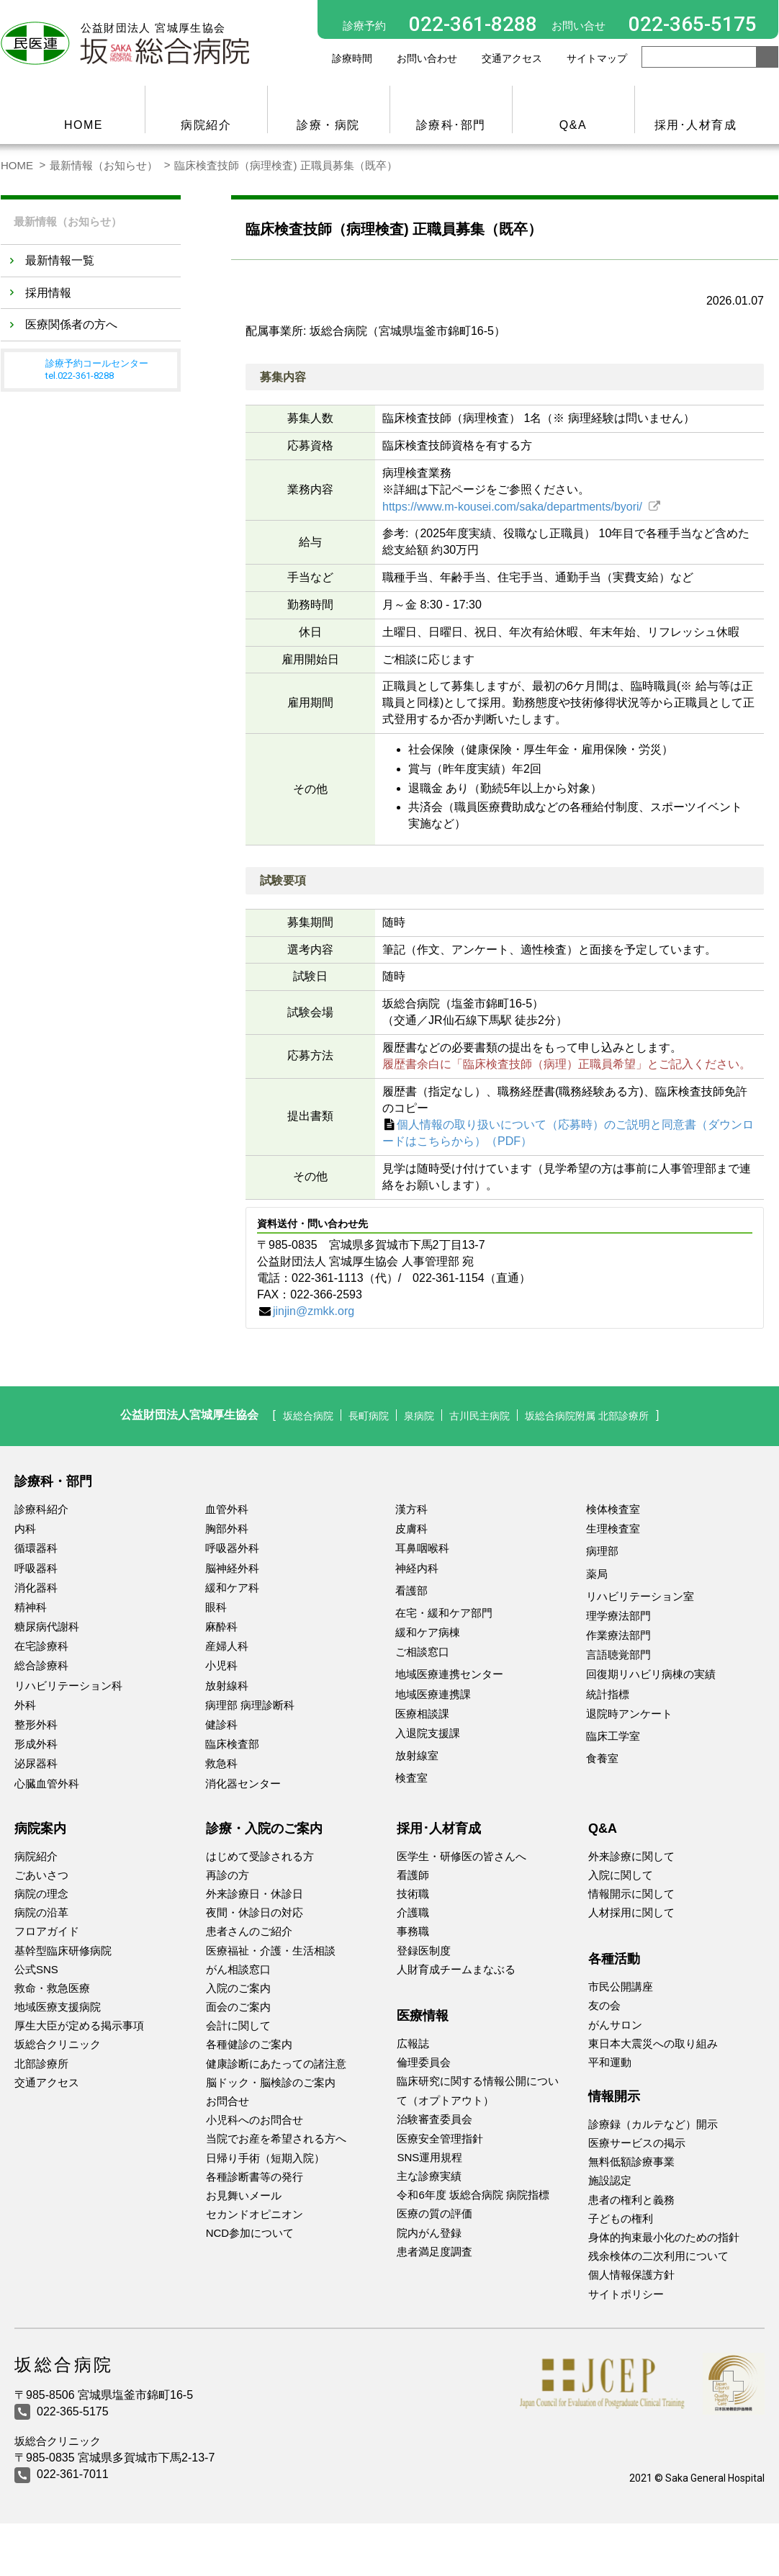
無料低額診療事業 (631, 2161)
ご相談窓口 (422, 1652)
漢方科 (411, 1509)
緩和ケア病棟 (427, 1632)
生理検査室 (613, 1528)
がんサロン (615, 2025)
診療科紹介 (41, 1509)
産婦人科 (226, 1646)
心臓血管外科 (46, 1783)
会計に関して (238, 2025)
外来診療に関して (631, 1856)
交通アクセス (512, 58)
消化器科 (36, 1587)
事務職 (413, 1931)
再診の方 (227, 1875)
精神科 (30, 1607)
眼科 (216, 1607)
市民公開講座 (620, 1986)
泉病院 (412, 1415)
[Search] (699, 57)
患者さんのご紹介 (249, 1931)
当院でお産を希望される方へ (276, 2138)
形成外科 (36, 1744)
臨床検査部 (232, 1744)
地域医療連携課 (433, 1694)
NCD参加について (250, 2233)
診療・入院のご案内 (264, 1828)
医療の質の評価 (434, 2213)
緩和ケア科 (232, 1587)
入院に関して (620, 1875)
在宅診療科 (41, 1646)
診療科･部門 (451, 125)
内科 (25, 1528)
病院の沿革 (41, 1912)
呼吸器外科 (232, 1548)
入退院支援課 (427, 1733)
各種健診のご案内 (249, 2044)
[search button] (767, 57)
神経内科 (416, 1568)
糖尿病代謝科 (46, 1626)
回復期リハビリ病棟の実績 (651, 1674)
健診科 (221, 1724)
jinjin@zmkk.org (313, 1311)
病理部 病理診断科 (249, 1705)
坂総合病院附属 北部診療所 (599, 1415)
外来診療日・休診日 (254, 1894)
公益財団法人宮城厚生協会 (167, 1415)
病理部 (602, 1551)
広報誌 (413, 2043)
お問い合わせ (427, 58)
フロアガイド (46, 1931)
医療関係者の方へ (71, 322)
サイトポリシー (626, 2294)
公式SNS (36, 1969)
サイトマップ (597, 58)
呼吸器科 (36, 1568)
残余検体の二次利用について (658, 2256)
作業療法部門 (618, 1635)
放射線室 (416, 1755)
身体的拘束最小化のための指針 (663, 2237)
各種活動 (614, 1959)
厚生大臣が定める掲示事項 (79, 2025)
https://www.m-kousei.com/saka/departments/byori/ (513, 507)
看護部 (411, 1590)
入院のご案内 (238, 1988)
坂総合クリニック (57, 2044)
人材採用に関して (631, 1912)
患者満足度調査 (434, 2251)
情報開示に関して (631, 1894)
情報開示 (614, 2096)
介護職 (413, 1912)
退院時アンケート (629, 1713)
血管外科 (226, 1509)
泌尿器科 (36, 1763)
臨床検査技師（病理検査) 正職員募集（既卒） (285, 165)
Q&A (573, 125)
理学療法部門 (618, 1616)
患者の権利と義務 (631, 2200)
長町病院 (357, 1415)
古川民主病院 (479, 1415)
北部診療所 (41, 2063)
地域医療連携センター (449, 1674)
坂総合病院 (290, 1415)
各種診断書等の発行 (254, 2177)
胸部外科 (226, 1528)
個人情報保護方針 (631, 2274)
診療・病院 (328, 125)
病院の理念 (41, 1894)
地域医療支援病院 (57, 2007)
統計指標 (607, 1694)
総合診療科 (41, 1665)
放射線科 (226, 1685)
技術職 (413, 1894)
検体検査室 (613, 1509)
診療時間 (352, 58)
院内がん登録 (429, 2233)
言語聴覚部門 (618, 1654)
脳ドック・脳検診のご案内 (271, 2082)
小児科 (221, 1665)
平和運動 (609, 2062)
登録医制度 (424, 1950)
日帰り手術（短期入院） (265, 2158)
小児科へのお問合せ (254, 2120)
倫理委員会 (424, 2062)
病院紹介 (206, 125)
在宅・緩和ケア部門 (443, 1613)
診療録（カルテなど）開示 (653, 2124)
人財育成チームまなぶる (456, 1969)
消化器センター (243, 1783)
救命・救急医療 (52, 1988)
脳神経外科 (232, 1568)
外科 (25, 1705)
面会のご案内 (238, 2007)
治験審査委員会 (434, 2119)
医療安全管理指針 (440, 2138)
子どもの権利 (620, 2218)
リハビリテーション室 (640, 1596)
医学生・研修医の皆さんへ (461, 1856)
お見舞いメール (244, 2195)
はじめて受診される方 (260, 1856)
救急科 (221, 1763)
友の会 (604, 2005)
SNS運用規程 (429, 2157)
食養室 (602, 1758)
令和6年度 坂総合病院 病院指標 (473, 2195)
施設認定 (609, 2180)
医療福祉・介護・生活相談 (271, 1950)
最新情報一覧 (59, 258)
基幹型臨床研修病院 (63, 1950)
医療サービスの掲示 (636, 2143)
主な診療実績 (429, 2176)
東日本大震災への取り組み (653, 2043)
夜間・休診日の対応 (254, 1912)
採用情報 (48, 290)
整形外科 (36, 1724)
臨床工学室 (613, 1736)
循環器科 (36, 1548)
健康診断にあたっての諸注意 (276, 2063)
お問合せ (227, 2101)
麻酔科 (221, 1626)
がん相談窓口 (238, 1969)
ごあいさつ (41, 1875)
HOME (83, 125)
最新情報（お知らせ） (104, 165)
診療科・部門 (53, 1481)
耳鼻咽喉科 (422, 1548)
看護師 (413, 1875)
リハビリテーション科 (68, 1685)
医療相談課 (422, 1713)
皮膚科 (411, 1528)
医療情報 (423, 2016)
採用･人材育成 (695, 125)
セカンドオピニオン (254, 2214)
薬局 (597, 1574)
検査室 (411, 1778)
